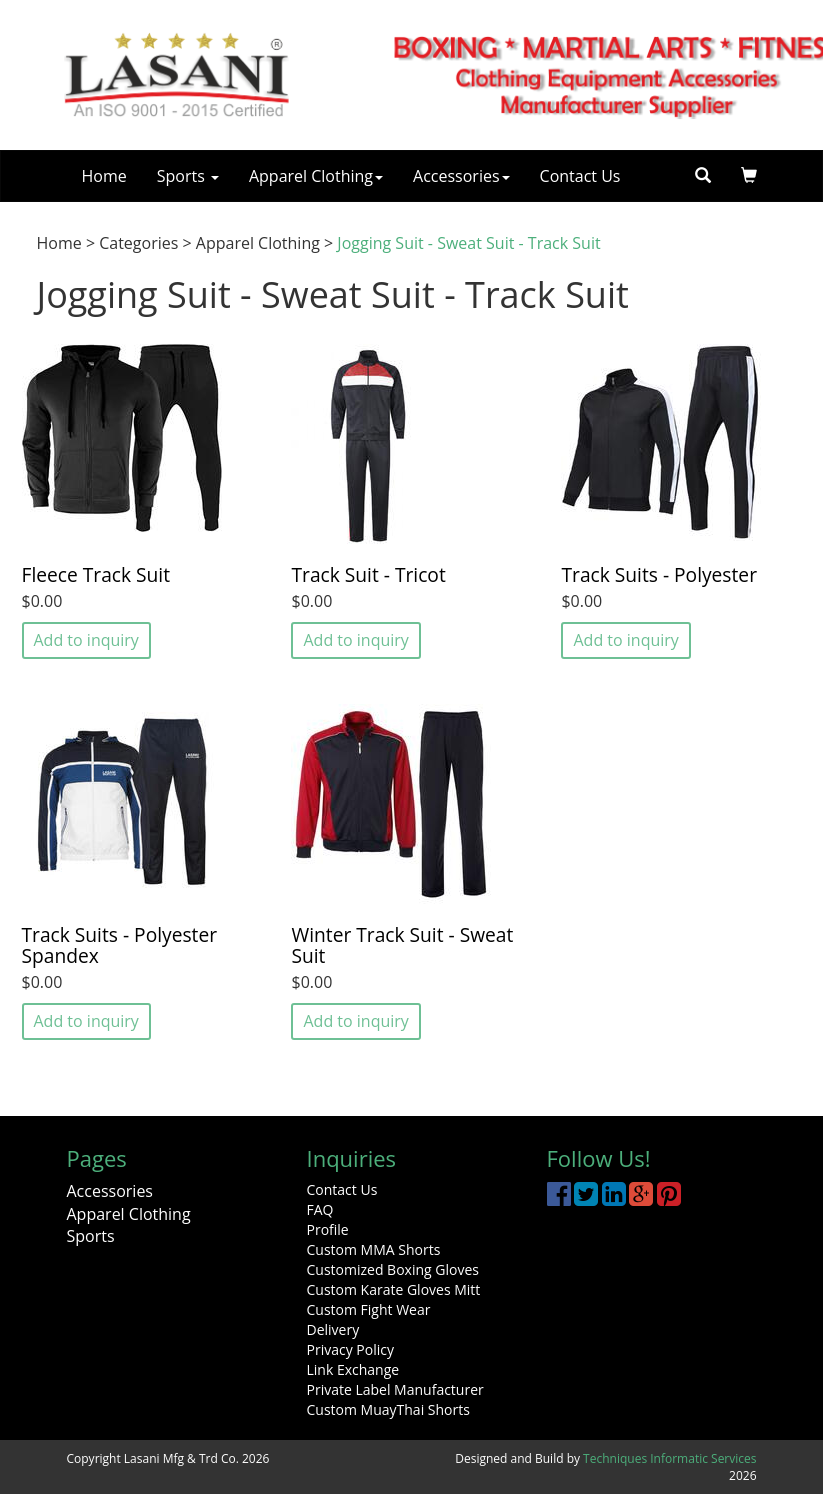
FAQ (320, 1209)
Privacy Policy (350, 1349)
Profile (328, 1229)
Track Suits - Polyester (659, 574)
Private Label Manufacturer (395, 1389)
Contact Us (580, 176)
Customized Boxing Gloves (393, 1269)
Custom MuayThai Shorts (388, 1409)
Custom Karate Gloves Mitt (394, 1289)
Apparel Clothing (316, 176)
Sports (188, 176)
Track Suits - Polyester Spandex (120, 945)
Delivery (333, 1329)
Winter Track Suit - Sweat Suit (402, 945)
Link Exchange (353, 1369)
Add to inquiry (86, 640)
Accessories (461, 176)
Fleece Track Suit (96, 574)
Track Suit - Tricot (368, 574)
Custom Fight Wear (369, 1309)
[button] (749, 176)
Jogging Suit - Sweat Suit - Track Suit (468, 243)
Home (104, 176)
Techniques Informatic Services (669, 1458)
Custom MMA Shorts (374, 1249)
